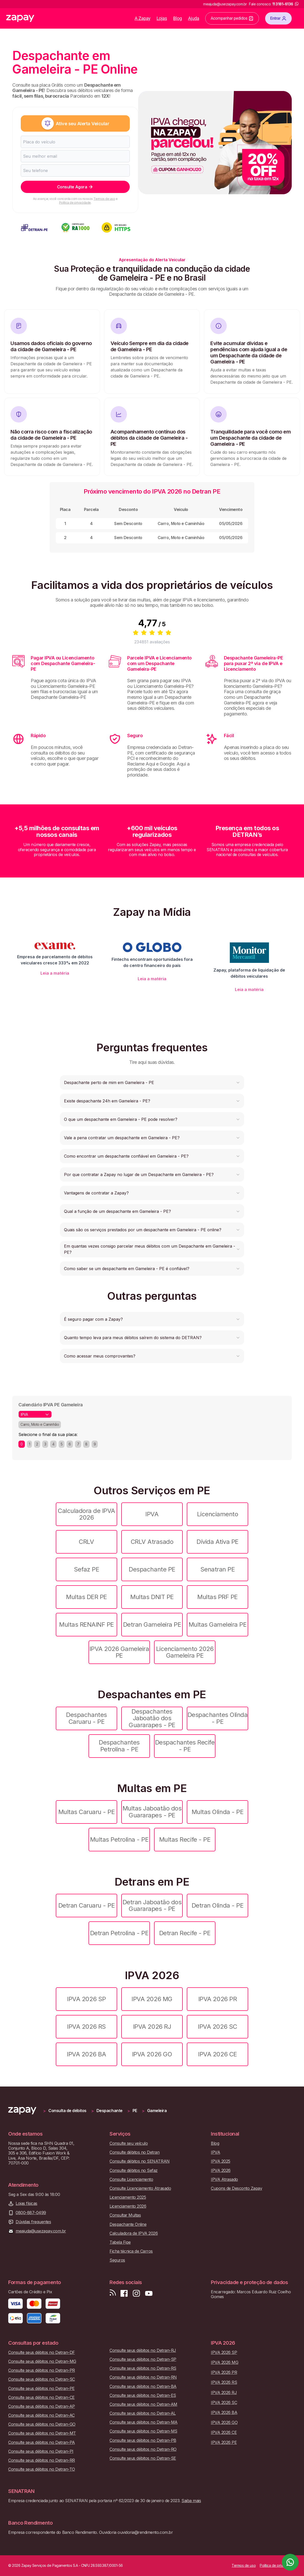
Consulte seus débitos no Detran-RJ (143, 2350)
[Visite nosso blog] (113, 2293)
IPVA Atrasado (224, 2179)
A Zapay (142, 18)
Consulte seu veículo (129, 2143)
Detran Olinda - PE (217, 1905)
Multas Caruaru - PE (86, 1812)
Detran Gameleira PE (152, 1624)
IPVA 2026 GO (152, 2054)
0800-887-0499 (31, 2212)
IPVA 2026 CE (217, 2054)
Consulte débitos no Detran (135, 2152)
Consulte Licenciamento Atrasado (140, 2188)
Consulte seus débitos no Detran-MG (42, 2361)
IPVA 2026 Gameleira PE (119, 1652)
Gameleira (157, 2110)
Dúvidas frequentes (33, 2221)
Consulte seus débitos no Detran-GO (41, 2424)
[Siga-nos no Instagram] (136, 2293)
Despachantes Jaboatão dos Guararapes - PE (152, 1718)
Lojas (162, 18)
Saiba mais (191, 2500)
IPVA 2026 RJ (152, 2026)
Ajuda (193, 18)
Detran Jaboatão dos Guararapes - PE (152, 1905)
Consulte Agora (75, 186)
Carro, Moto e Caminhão (39, 1424)
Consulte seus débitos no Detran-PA (41, 2442)
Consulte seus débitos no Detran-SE (143, 2458)
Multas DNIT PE (151, 1597)
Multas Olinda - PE (217, 1812)
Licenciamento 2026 (128, 2206)
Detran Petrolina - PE (119, 1933)
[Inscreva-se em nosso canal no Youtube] (149, 2293)
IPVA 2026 (221, 2170)
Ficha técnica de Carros (131, 2251)
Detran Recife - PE (184, 1933)
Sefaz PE (86, 1569)
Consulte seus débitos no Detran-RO (143, 2449)
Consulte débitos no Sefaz (134, 2170)
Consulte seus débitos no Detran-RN (143, 2377)
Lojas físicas (26, 2203)
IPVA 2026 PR (217, 1999)
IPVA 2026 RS (86, 2026)
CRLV (86, 1541)
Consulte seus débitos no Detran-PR (41, 2370)
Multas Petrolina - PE (119, 1839)
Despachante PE (152, 1569)
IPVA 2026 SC (217, 2026)
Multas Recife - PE (184, 1839)
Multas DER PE (86, 1597)
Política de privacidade (75, 202)
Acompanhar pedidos (232, 18)
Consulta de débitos (67, 2110)
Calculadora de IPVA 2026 (86, 1514)
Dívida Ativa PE (217, 1541)
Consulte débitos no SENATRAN (140, 2161)
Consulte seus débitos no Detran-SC (41, 2379)
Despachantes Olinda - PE (218, 1718)
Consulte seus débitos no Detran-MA (144, 2422)
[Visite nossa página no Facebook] (124, 2293)
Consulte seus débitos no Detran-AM (143, 2404)
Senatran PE (217, 1569)
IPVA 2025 (220, 2161)
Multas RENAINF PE (86, 1624)
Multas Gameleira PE (218, 1624)
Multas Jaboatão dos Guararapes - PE (152, 1812)
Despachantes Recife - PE (185, 1746)
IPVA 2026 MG (152, 1999)
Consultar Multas (125, 2215)
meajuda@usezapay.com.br (41, 2231)
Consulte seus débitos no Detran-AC (41, 2415)
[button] (152, 1082)
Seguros (117, 2260)
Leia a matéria (54, 973)
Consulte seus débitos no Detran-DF (41, 2352)
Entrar (278, 18)
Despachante (109, 2110)
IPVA (151, 1514)
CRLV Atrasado (152, 1541)
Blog (177, 18)
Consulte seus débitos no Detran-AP (41, 2406)
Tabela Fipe (120, 2242)
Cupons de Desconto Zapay (236, 2188)
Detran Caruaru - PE (86, 1905)
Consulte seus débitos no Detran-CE (41, 2397)
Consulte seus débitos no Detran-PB (143, 2440)
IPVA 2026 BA (86, 2054)
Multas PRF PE (217, 1597)
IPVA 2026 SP (86, 1999)
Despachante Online (128, 2224)
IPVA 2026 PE (224, 2442)
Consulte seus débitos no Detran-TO (41, 2469)
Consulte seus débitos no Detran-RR (41, 2460)
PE (135, 2110)
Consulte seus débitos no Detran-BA (143, 2386)
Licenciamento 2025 (128, 2197)
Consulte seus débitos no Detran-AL (143, 2413)
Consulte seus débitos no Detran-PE (41, 2388)
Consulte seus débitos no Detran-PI (40, 2451)
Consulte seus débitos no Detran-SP (143, 2359)
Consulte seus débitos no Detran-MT (42, 2433)
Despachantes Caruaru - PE (86, 1718)
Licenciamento (217, 1514)
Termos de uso (104, 199)
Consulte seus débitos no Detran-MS (143, 2431)
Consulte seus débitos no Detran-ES (143, 2395)
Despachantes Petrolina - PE (119, 1746)
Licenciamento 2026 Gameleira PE (184, 1652)
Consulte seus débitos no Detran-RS (143, 2368)
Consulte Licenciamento (131, 2179)
